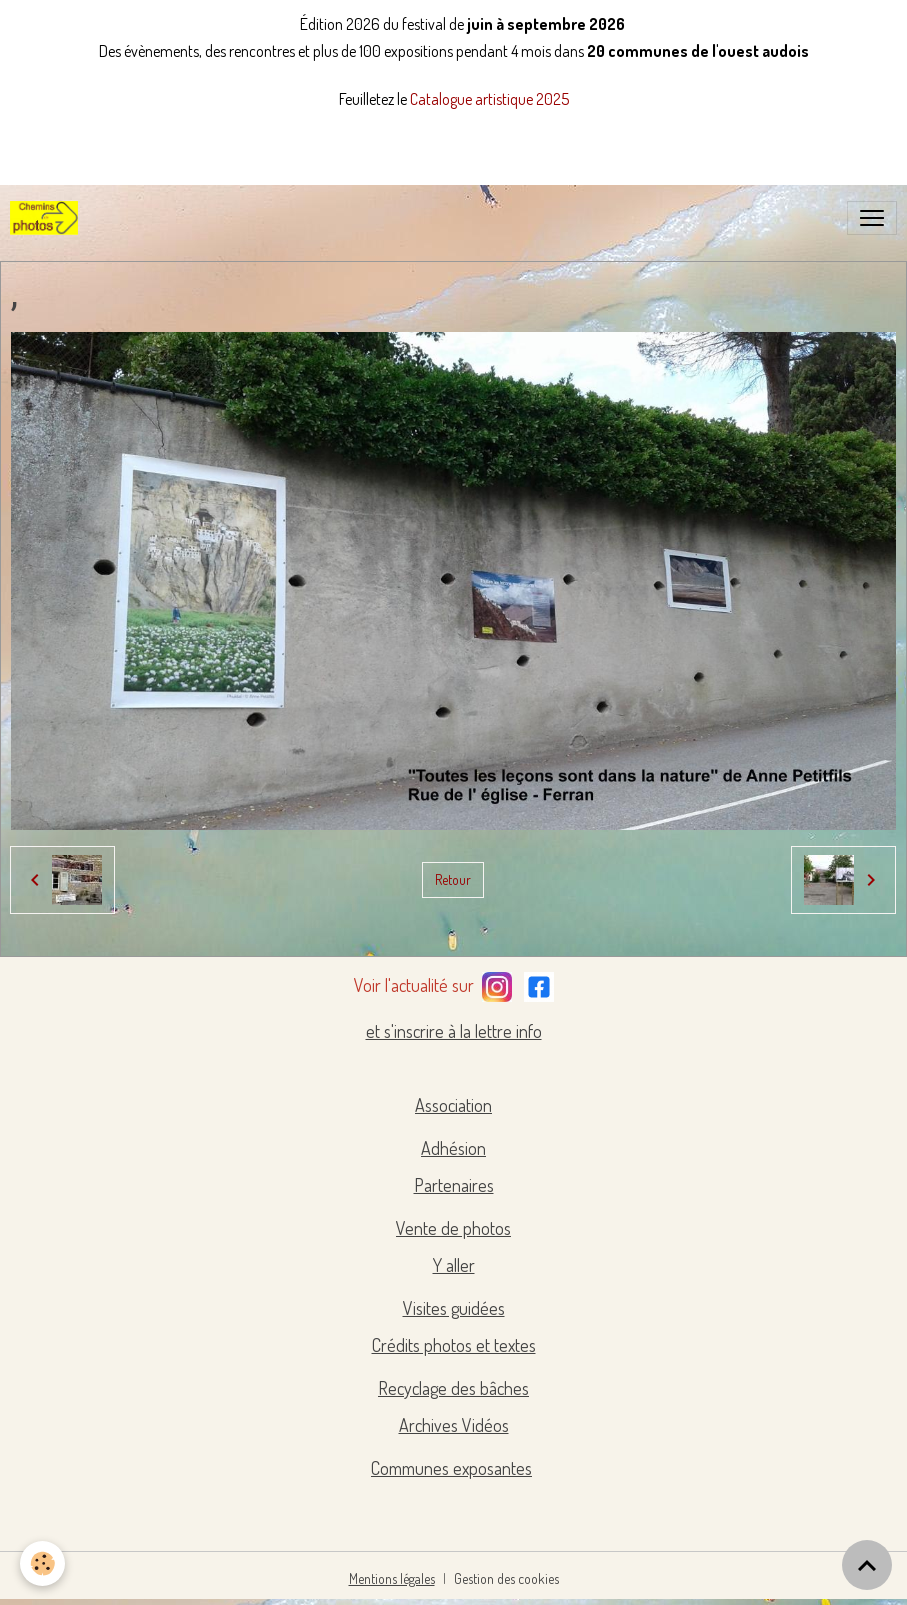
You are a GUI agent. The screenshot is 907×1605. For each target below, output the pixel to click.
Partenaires (454, 1185)
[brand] (48, 218)
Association (453, 1105)
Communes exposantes (451, 1468)
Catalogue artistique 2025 (489, 99)
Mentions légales (392, 1578)
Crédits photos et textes (454, 1345)
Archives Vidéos (454, 1425)
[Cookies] (42, 1563)
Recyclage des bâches (453, 1388)
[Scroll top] (867, 1565)
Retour (453, 879)
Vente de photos (453, 1228)
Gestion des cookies (506, 1578)
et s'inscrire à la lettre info (454, 1031)
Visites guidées (454, 1308)
